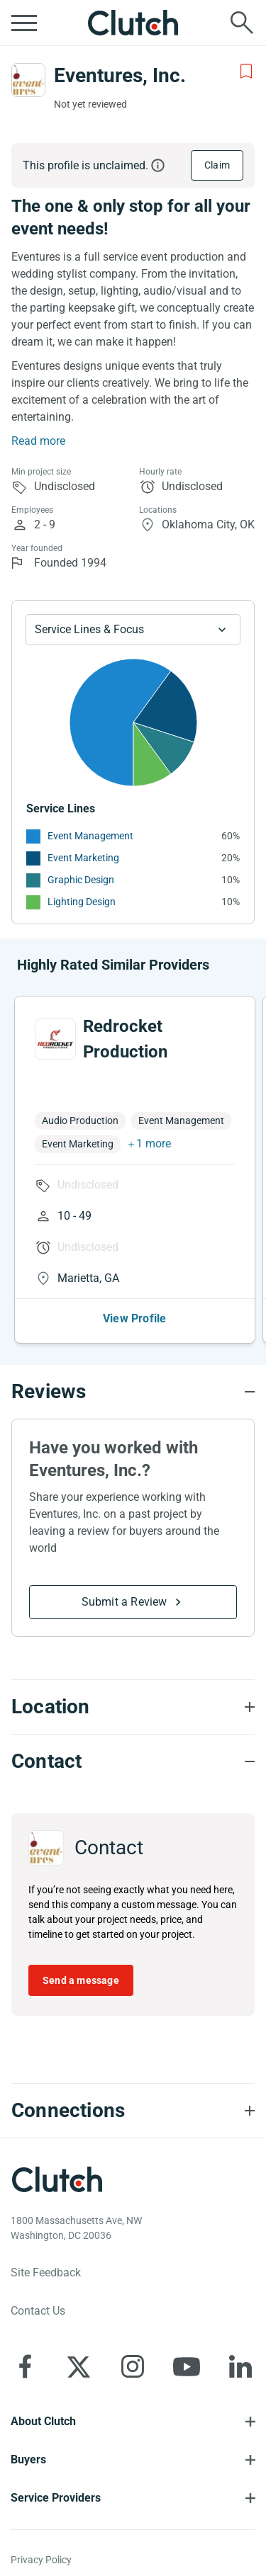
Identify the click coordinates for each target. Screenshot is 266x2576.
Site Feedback (46, 2272)
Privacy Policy (41, 2559)
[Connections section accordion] (133, 2111)
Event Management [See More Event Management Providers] (90, 835)
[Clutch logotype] (57, 2179)
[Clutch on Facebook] (25, 2366)
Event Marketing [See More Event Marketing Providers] (83, 857)
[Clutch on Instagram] (132, 2366)
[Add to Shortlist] (246, 71)
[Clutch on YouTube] (186, 2366)
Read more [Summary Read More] (38, 441)
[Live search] (242, 23)
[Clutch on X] (79, 2366)
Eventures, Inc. (120, 75)
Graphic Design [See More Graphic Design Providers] (81, 879)
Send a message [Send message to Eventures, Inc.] (81, 1980)
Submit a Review (124, 1601)
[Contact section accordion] (133, 1761)
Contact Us (38, 2310)
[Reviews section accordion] (133, 1392)
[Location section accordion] (133, 1707)
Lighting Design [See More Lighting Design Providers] (82, 901)
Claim (217, 165)
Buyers (28, 2459)
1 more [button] (153, 1143)
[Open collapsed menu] (24, 23)
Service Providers (56, 2497)
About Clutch (43, 2421)
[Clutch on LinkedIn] (240, 2366)
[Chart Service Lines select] (133, 630)
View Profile (134, 1318)
